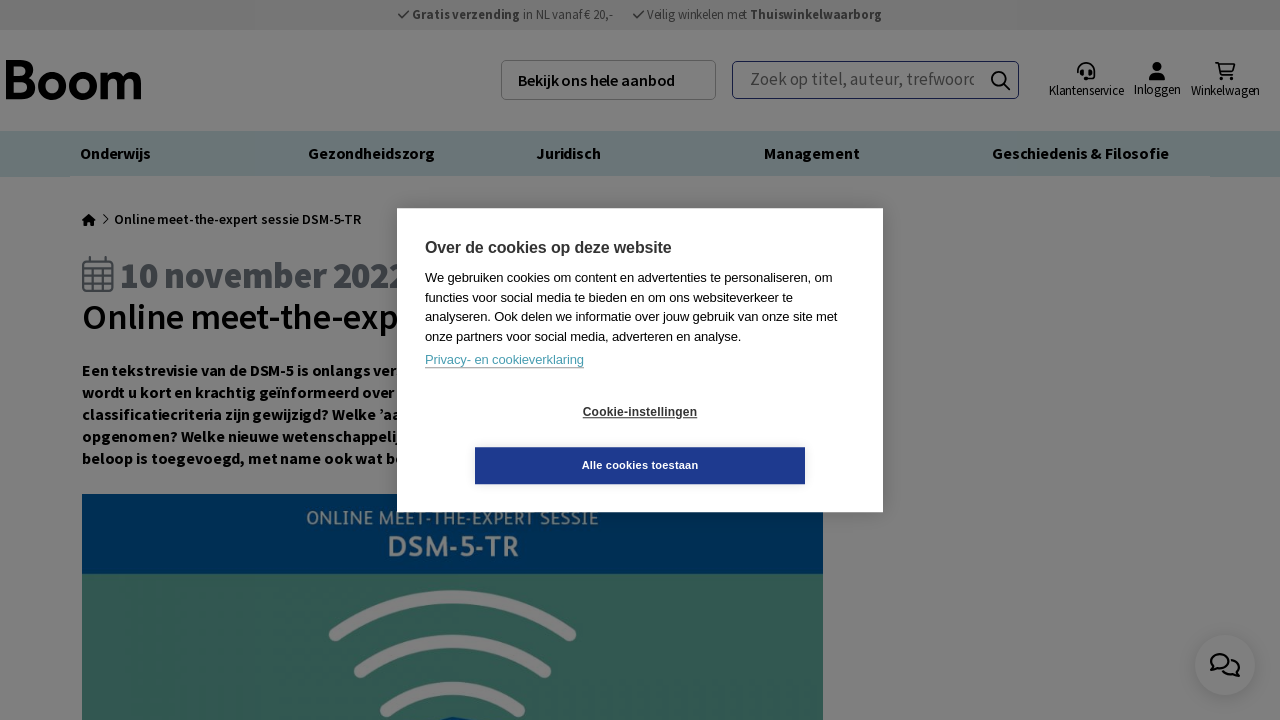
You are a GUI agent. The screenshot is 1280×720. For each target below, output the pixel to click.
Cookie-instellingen (521, 439)
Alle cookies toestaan (759, 438)
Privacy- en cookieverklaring (504, 386)
